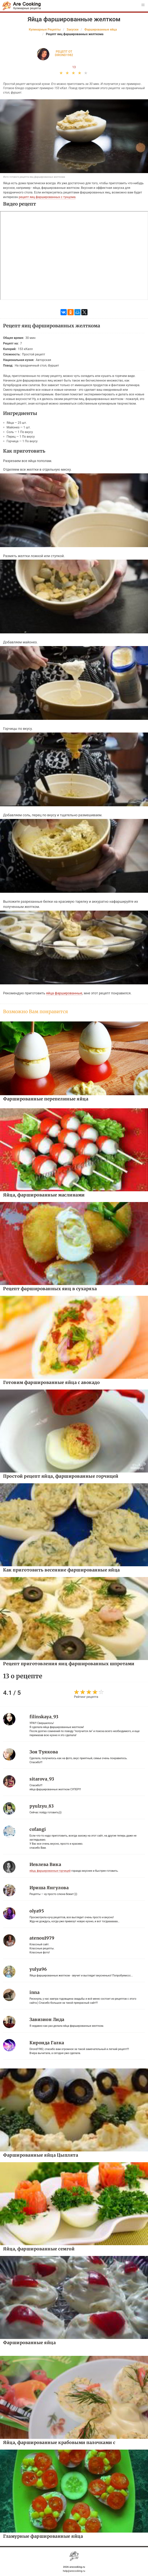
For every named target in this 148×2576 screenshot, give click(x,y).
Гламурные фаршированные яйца (43, 2536)
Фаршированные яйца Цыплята (40, 2155)
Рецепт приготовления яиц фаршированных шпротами (69, 1663)
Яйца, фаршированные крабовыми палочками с (59, 2442)
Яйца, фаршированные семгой (39, 2248)
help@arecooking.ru (74, 2570)
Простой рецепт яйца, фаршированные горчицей (61, 1476)
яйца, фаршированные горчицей (50, 1870)
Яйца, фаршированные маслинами (44, 1194)
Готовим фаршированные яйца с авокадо (51, 1382)
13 (74, 67)
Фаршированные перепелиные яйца (45, 1098)
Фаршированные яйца (29, 2342)
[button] (143, 5)
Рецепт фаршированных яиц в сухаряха (50, 1288)
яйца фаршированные (64, 993)
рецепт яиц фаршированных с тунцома (47, 197)
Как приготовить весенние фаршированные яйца (61, 1569)
